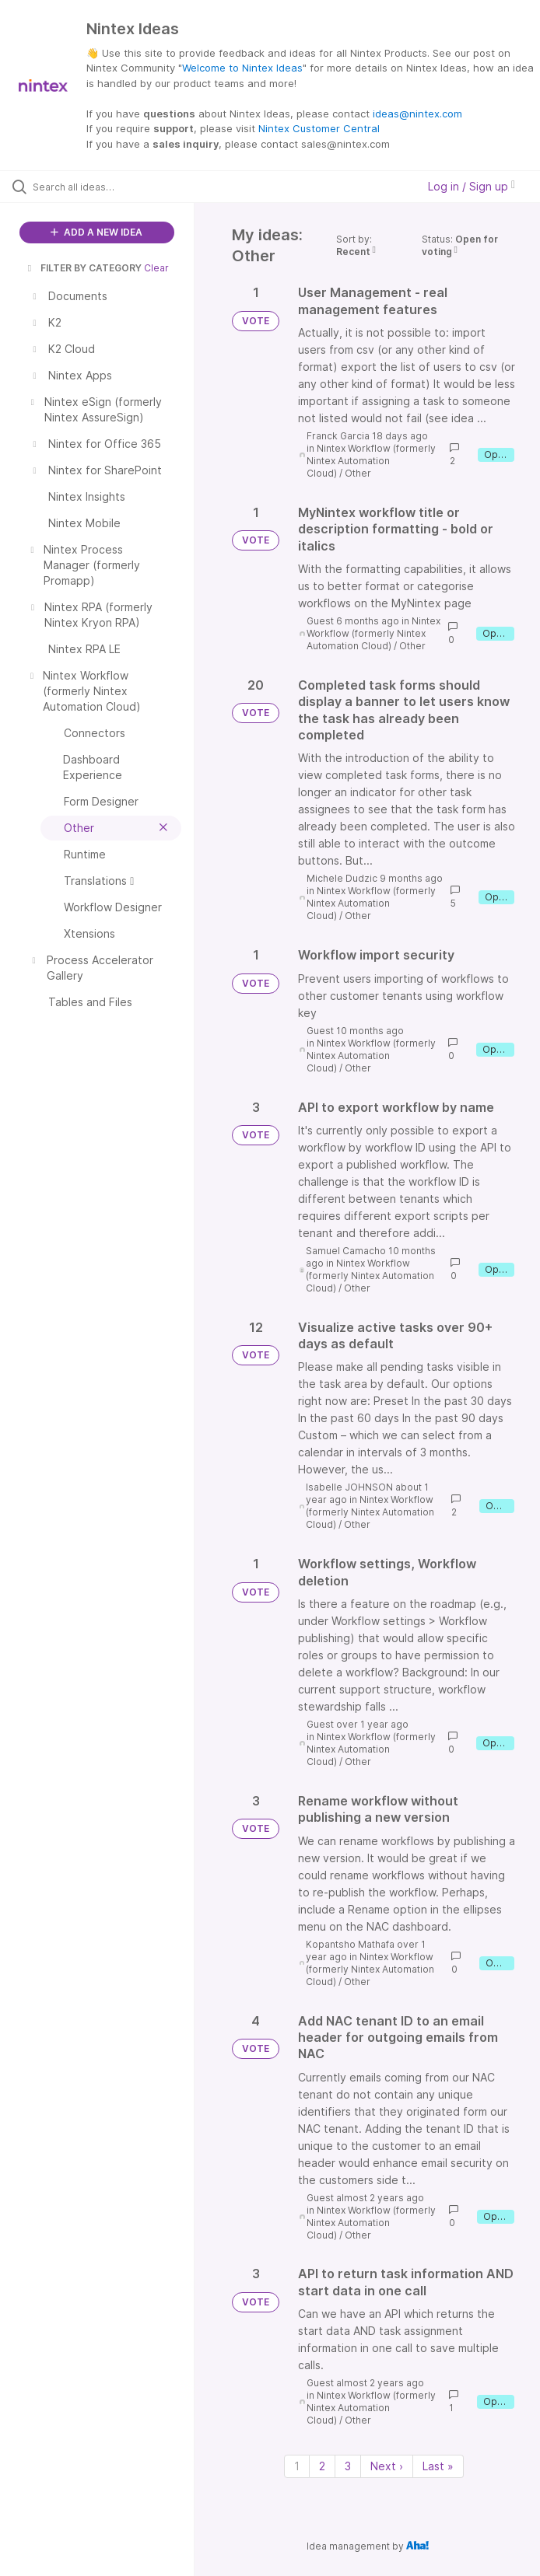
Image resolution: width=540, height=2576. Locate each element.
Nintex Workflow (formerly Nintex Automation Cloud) (371, 460)
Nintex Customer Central (319, 128)
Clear (156, 268)
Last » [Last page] (438, 2466)
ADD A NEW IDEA (96, 232)
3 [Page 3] (348, 2466)
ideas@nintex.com (417, 113)
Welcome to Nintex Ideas (242, 67)
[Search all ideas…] (105, 186)
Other (358, 473)
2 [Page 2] (322, 2466)
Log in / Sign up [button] (471, 186)
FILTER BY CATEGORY (83, 268)
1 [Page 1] (297, 2466)
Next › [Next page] (386, 2466)
